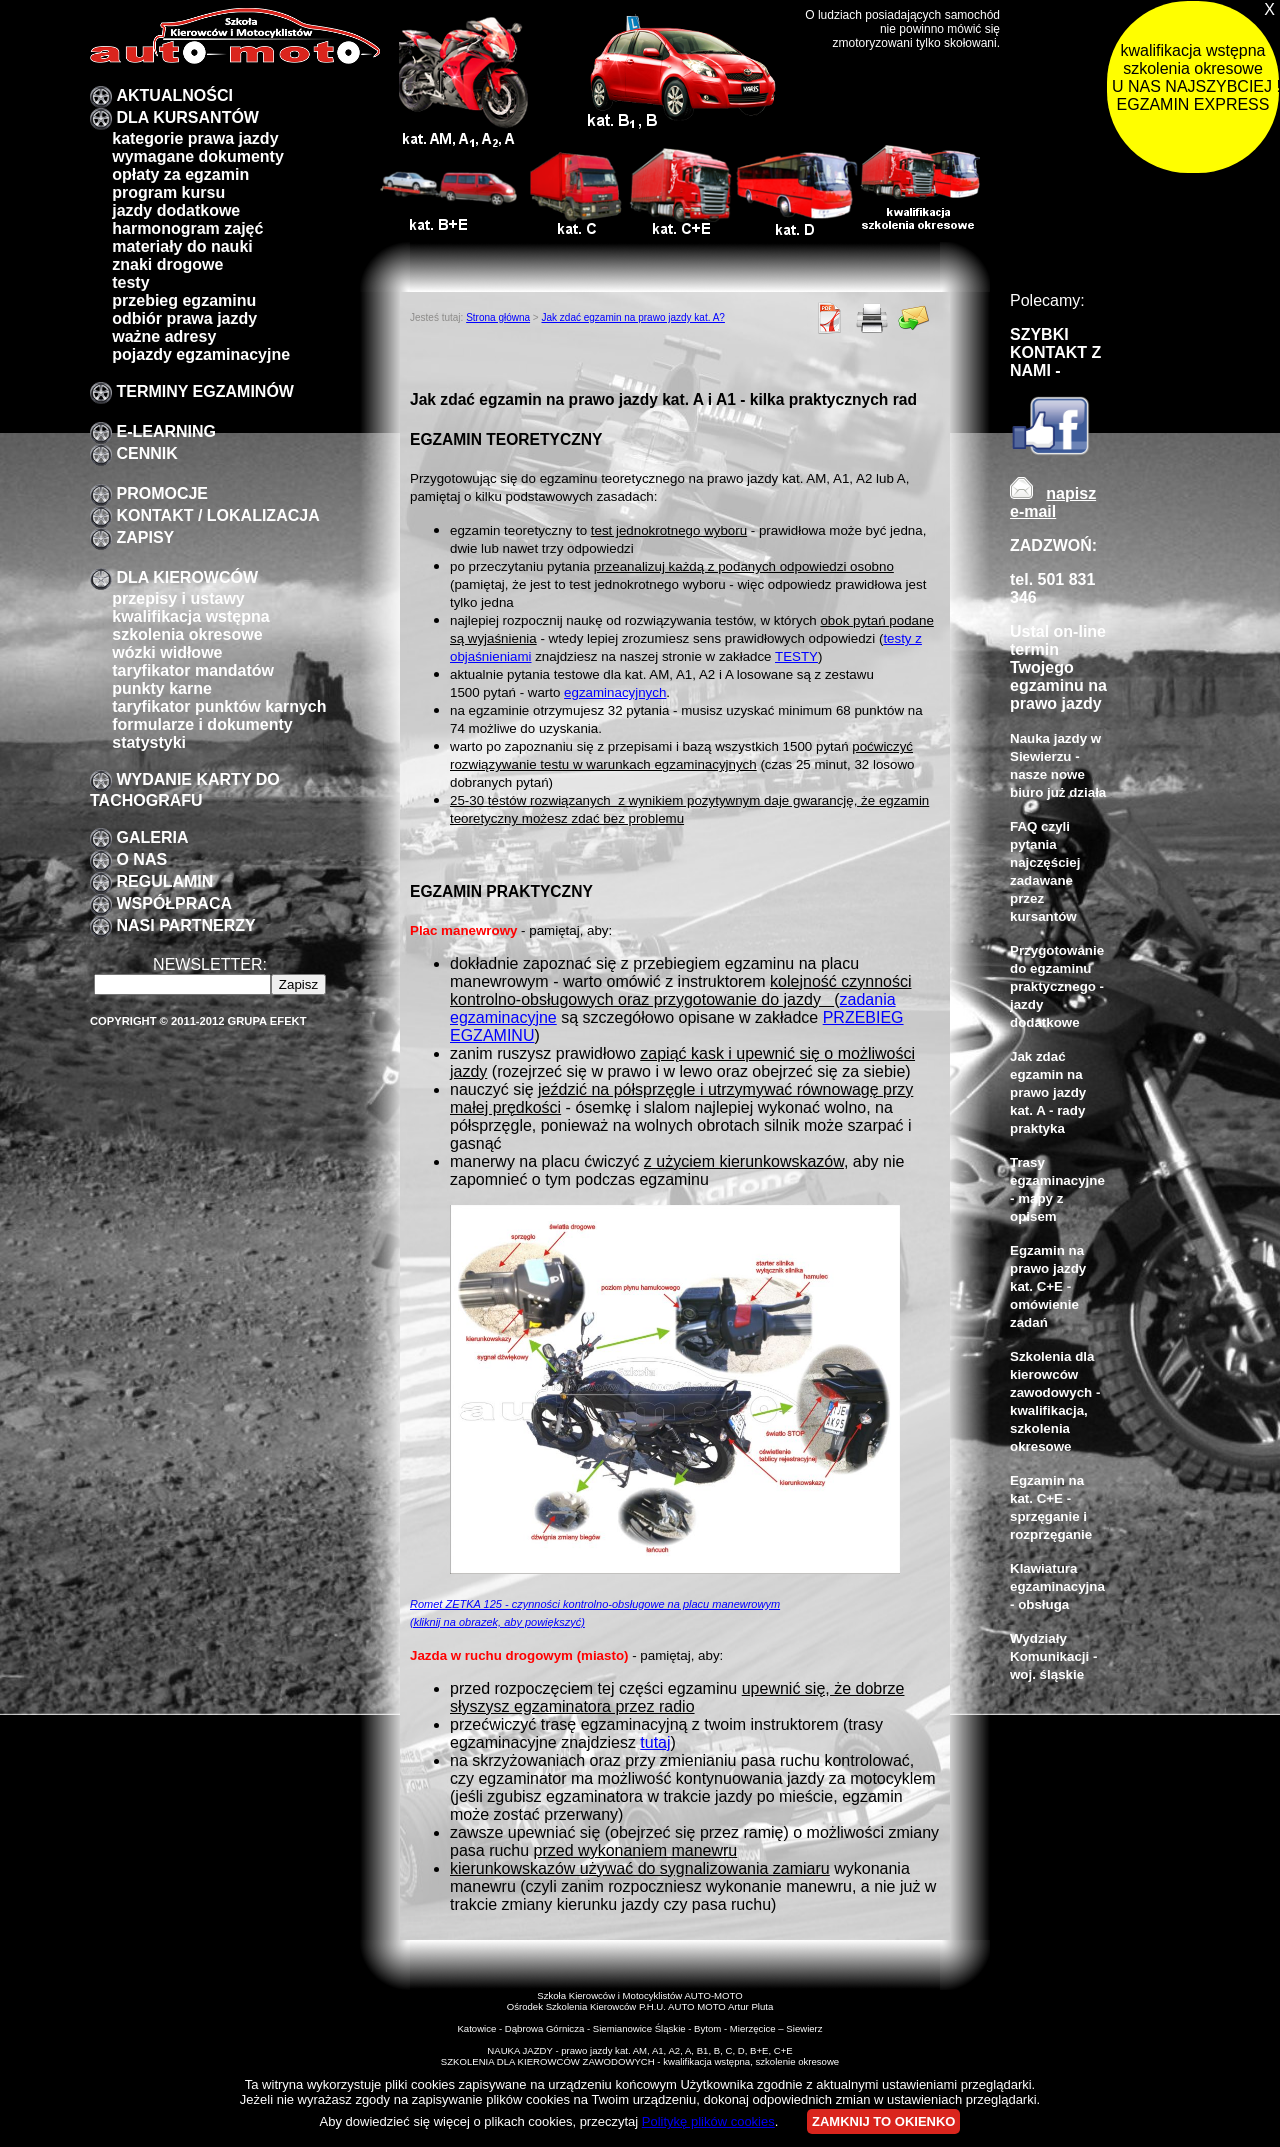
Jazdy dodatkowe (176, 210)
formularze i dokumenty (202, 724)
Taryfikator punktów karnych (219, 706)
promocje (162, 493)
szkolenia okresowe (187, 634)
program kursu (168, 192)
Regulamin (164, 881)
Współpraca (174, 903)
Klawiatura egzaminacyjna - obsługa (1057, 1586)
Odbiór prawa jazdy (184, 318)
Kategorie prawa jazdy (195, 138)
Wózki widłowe (167, 652)
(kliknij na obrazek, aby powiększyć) (497, 1622)
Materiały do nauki (182, 246)
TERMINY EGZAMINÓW (204, 391)
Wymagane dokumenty (198, 156)
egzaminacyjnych (615, 692)
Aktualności (174, 95)
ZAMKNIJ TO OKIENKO (884, 2121)
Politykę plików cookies (708, 2121)
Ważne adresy (164, 336)
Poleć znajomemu (914, 318)
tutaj (655, 1742)
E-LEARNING (166, 431)
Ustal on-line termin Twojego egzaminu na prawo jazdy (1058, 667)
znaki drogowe (167, 264)
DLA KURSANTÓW (187, 117)
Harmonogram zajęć (187, 228)
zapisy (145, 537)
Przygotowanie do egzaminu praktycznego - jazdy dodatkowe (1057, 986)
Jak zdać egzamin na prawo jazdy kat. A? (632, 317)
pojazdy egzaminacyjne (201, 354)
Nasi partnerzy (185, 925)
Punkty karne (162, 688)
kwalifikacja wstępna (190, 616)
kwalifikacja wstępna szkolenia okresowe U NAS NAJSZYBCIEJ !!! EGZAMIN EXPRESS (1195, 77)
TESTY (796, 656)
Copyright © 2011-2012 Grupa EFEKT (198, 1021)
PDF (830, 318)
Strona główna (498, 317)
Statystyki (149, 742)
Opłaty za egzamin (180, 174)
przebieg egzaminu (184, 300)
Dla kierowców (187, 577)
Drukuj (872, 318)
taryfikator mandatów (193, 670)
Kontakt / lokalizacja (217, 515)
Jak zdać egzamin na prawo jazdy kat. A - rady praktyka (1048, 1092)
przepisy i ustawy (178, 598)
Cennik (146, 453)
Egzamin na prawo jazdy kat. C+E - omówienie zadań (1048, 1286)
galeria (152, 837)
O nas (141, 859)
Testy (130, 282)
